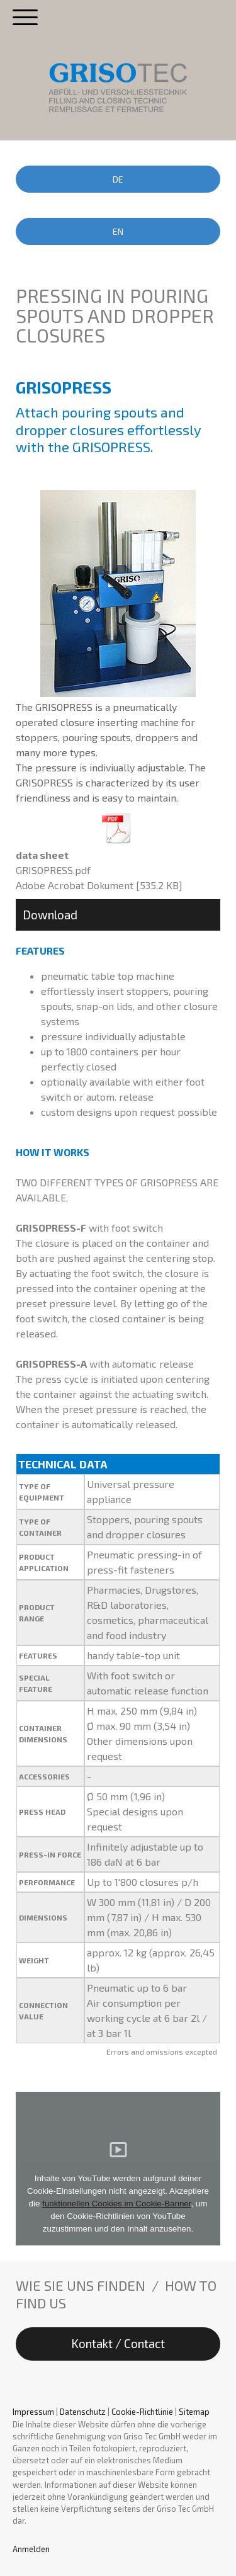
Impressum (33, 2412)
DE (118, 179)
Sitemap (194, 2412)
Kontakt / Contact (118, 2343)
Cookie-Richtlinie (142, 2412)
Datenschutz (83, 2412)
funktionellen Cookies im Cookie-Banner (116, 2203)
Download (50, 914)
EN (118, 231)
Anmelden (31, 2549)
